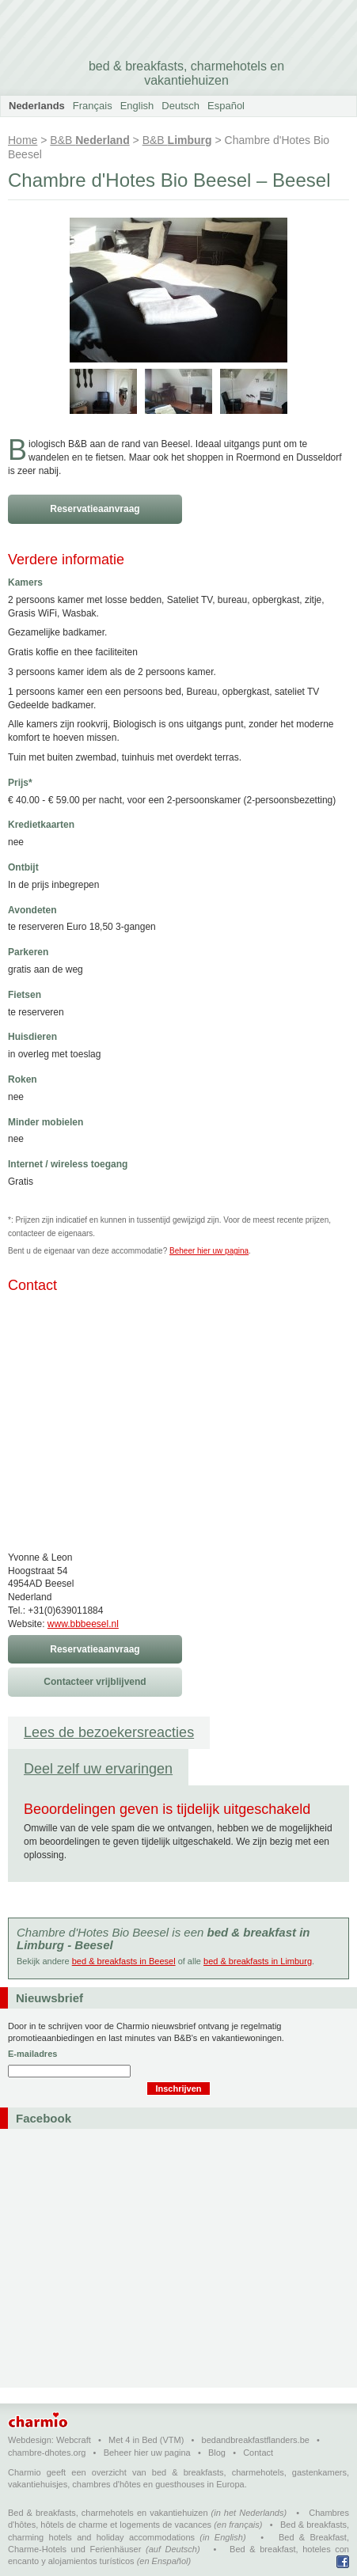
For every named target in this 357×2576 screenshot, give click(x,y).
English (137, 106)
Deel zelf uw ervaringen (98, 1769)
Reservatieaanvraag (94, 508)
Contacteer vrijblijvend (95, 1681)
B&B (89, 140)
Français (92, 106)
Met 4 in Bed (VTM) (146, 2440)
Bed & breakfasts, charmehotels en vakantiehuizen (108, 2512)
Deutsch (180, 106)
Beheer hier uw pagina (209, 1250)
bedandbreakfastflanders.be (256, 2440)
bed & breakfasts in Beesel (124, 1961)
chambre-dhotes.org (46, 2452)
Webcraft (73, 2440)
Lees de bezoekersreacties (109, 1732)
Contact (258, 2452)
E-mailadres (32, 2053)
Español (226, 106)
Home (22, 140)
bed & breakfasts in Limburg (257, 1961)
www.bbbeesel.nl (83, 1623)
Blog (217, 2452)
